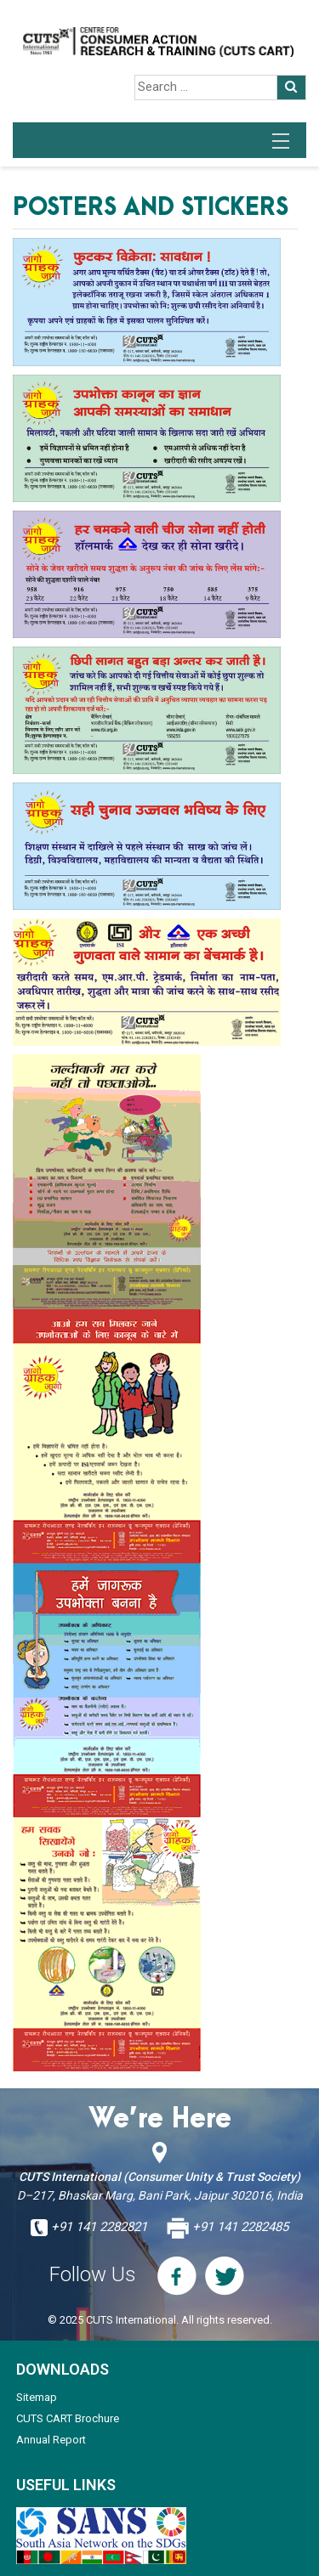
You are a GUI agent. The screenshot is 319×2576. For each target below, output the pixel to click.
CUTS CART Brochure (67, 2418)
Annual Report (51, 2439)
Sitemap (36, 2397)
